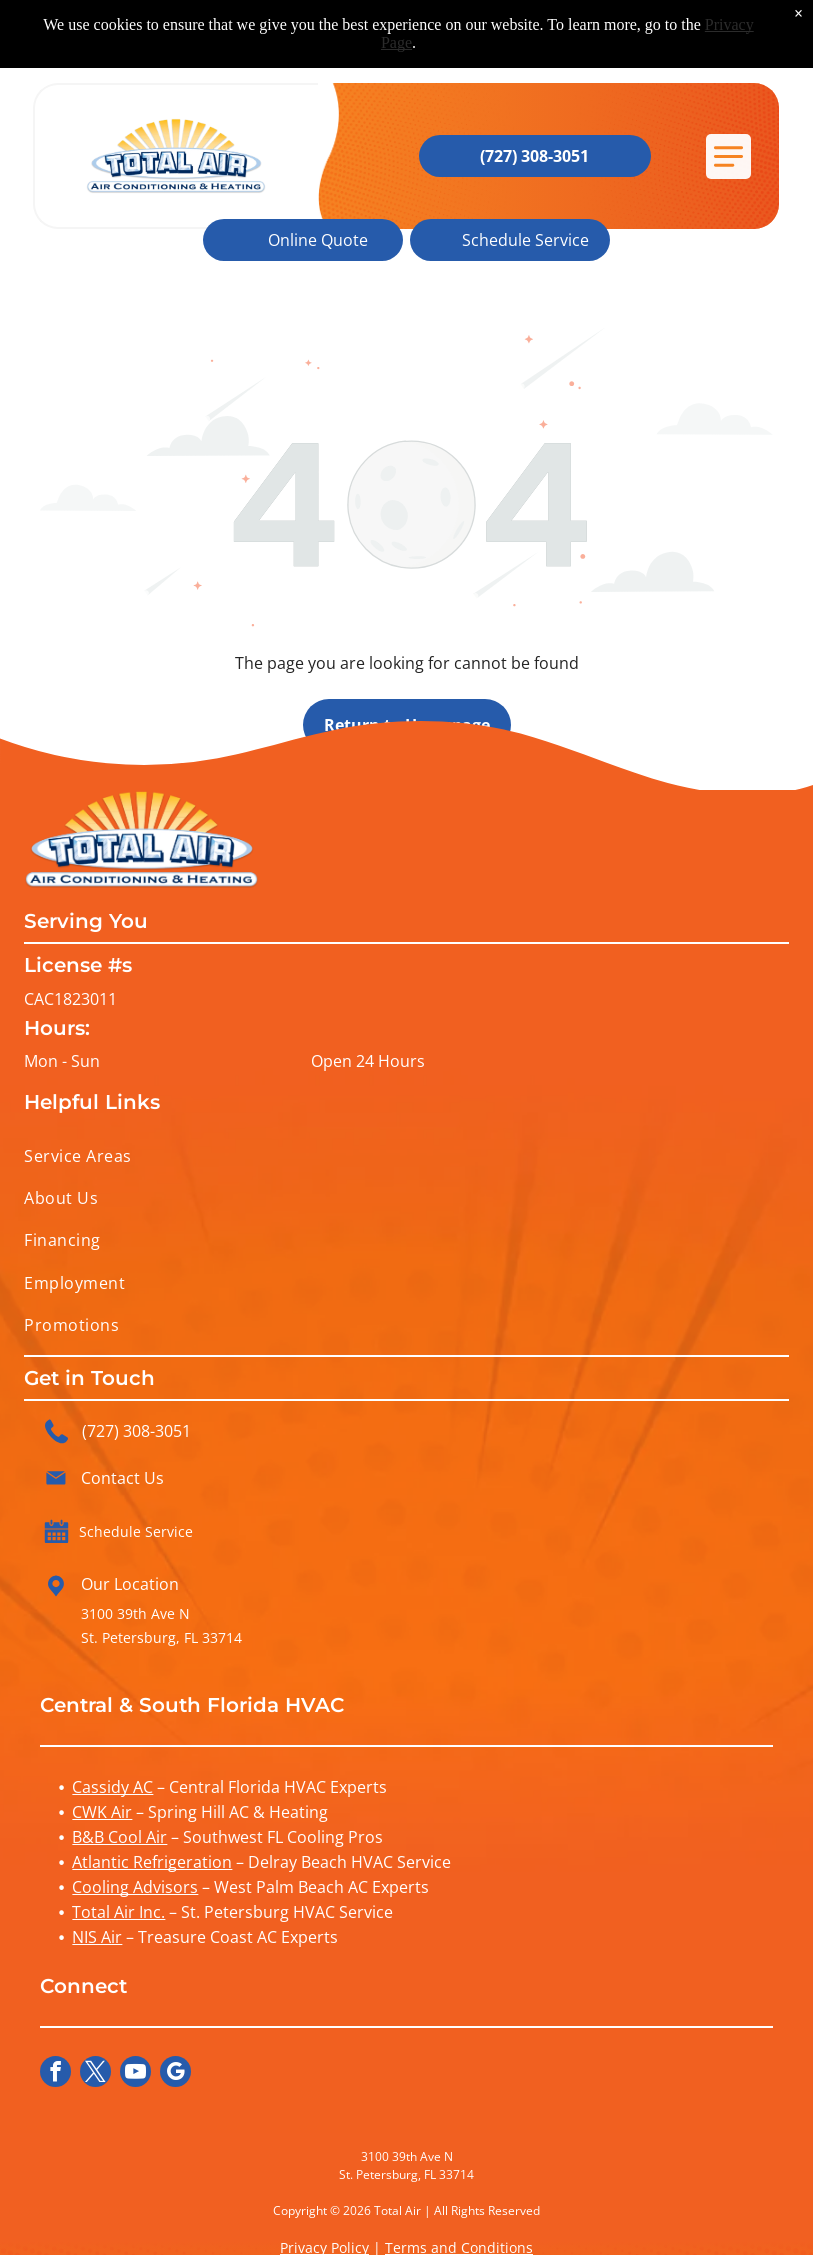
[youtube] (135, 2074)
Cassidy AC (112, 1787)
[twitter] (95, 2074)
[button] (728, 156)
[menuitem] (406, 1155)
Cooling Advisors (135, 1887)
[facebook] (55, 2074)
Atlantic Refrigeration (152, 1862)
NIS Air (97, 1937)
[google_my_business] (175, 2074)
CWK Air (102, 1812)
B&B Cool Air (119, 1837)
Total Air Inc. (118, 1912)
